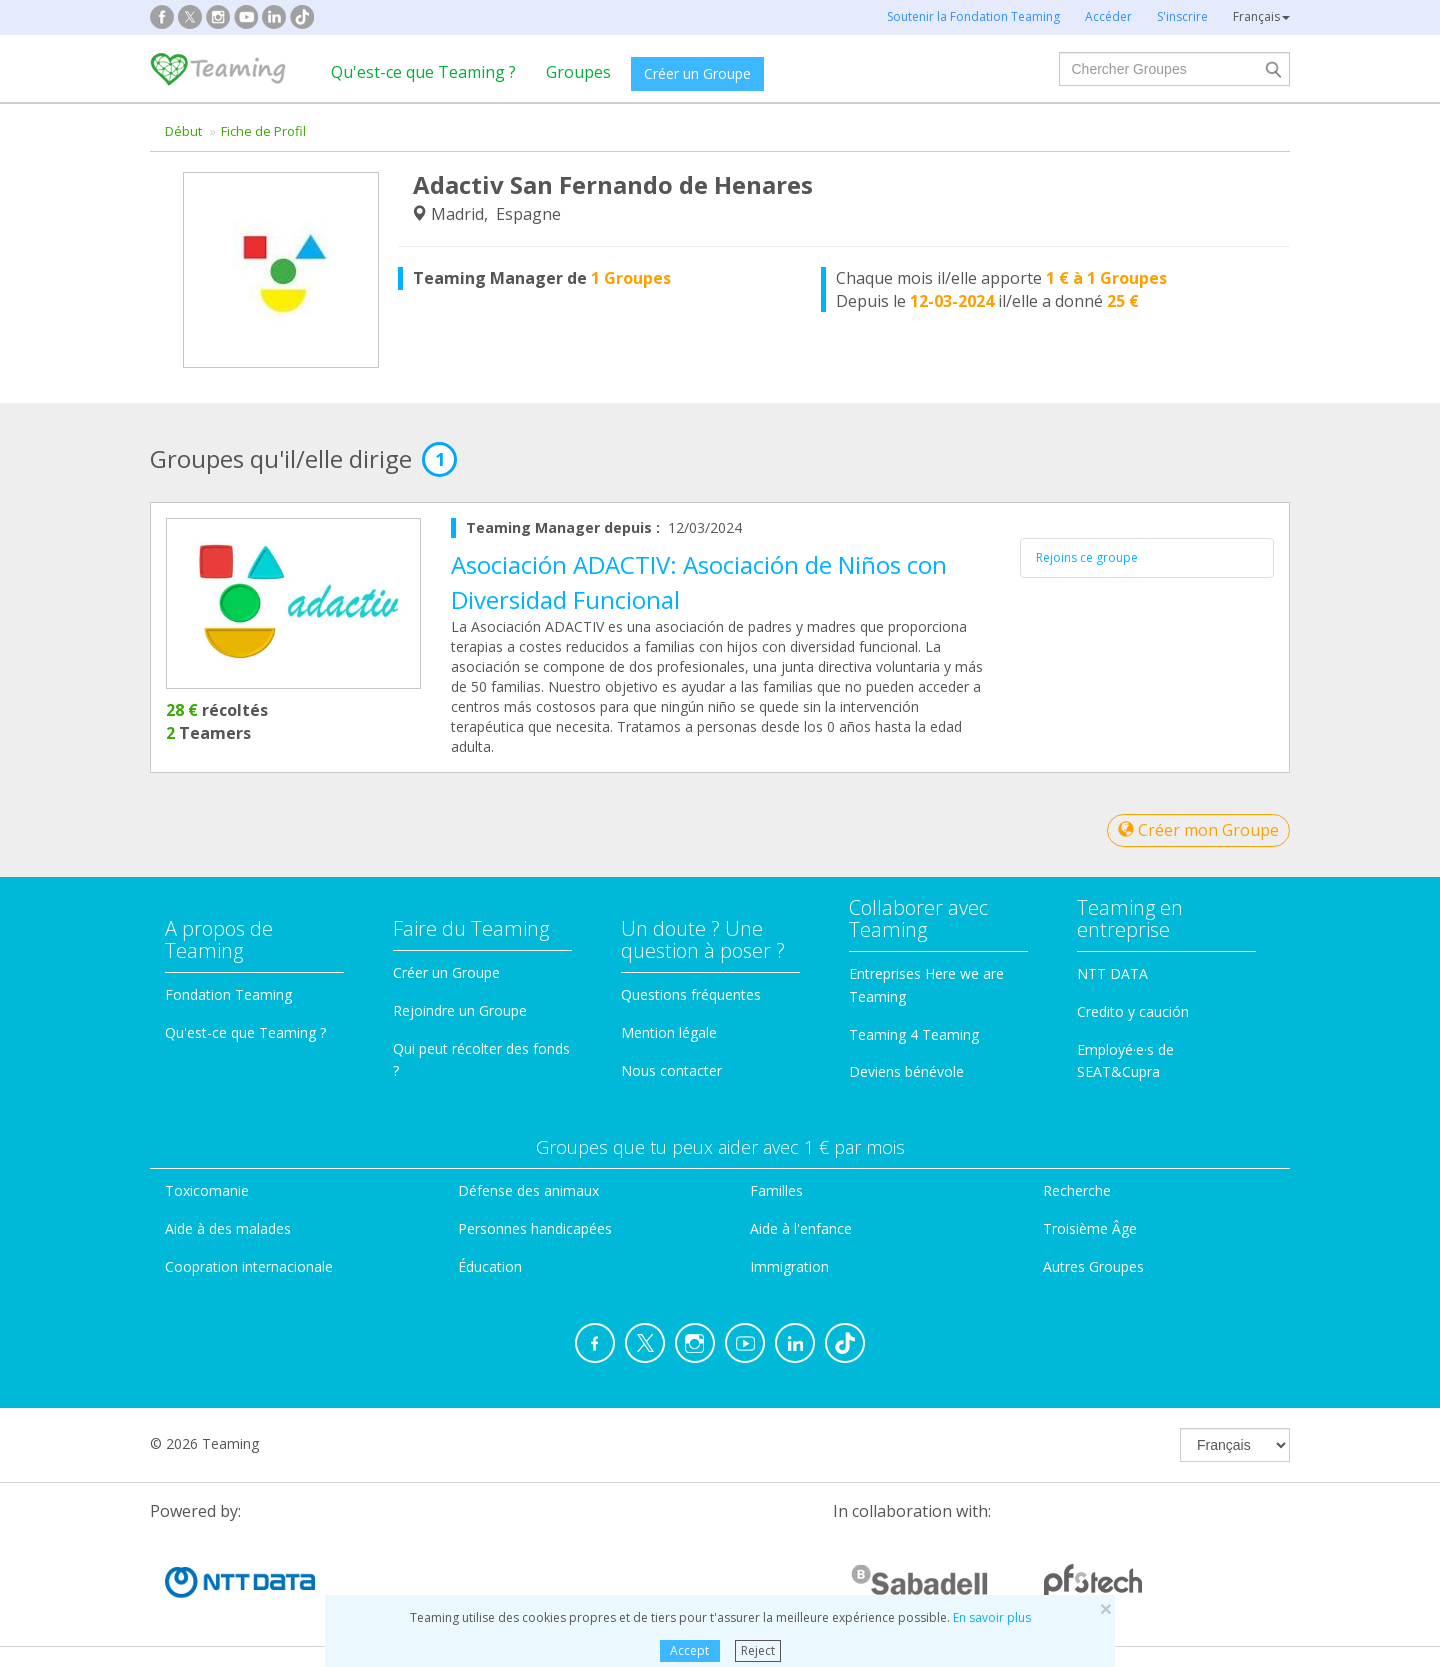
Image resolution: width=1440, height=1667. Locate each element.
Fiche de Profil (263, 131)
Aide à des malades (228, 1228)
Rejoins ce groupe (1087, 557)
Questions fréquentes (691, 994)
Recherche (1077, 1190)
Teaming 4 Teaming (914, 1034)
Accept (689, 1650)
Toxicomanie (207, 1190)
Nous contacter (671, 1070)
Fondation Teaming (228, 994)
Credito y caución (1133, 1011)
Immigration (789, 1266)
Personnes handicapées (535, 1228)
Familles (776, 1190)
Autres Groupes (1093, 1266)
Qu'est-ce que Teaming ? (423, 72)
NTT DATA (1112, 973)
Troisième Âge (1090, 1228)
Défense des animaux (528, 1190)
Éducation (490, 1266)
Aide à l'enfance (801, 1228)
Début (183, 131)
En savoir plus (992, 1617)
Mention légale (669, 1032)
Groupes (578, 72)
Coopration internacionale (249, 1266)
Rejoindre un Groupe (460, 1010)
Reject (758, 1650)
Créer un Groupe (697, 73)
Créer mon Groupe (1198, 830)
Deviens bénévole (906, 1071)
